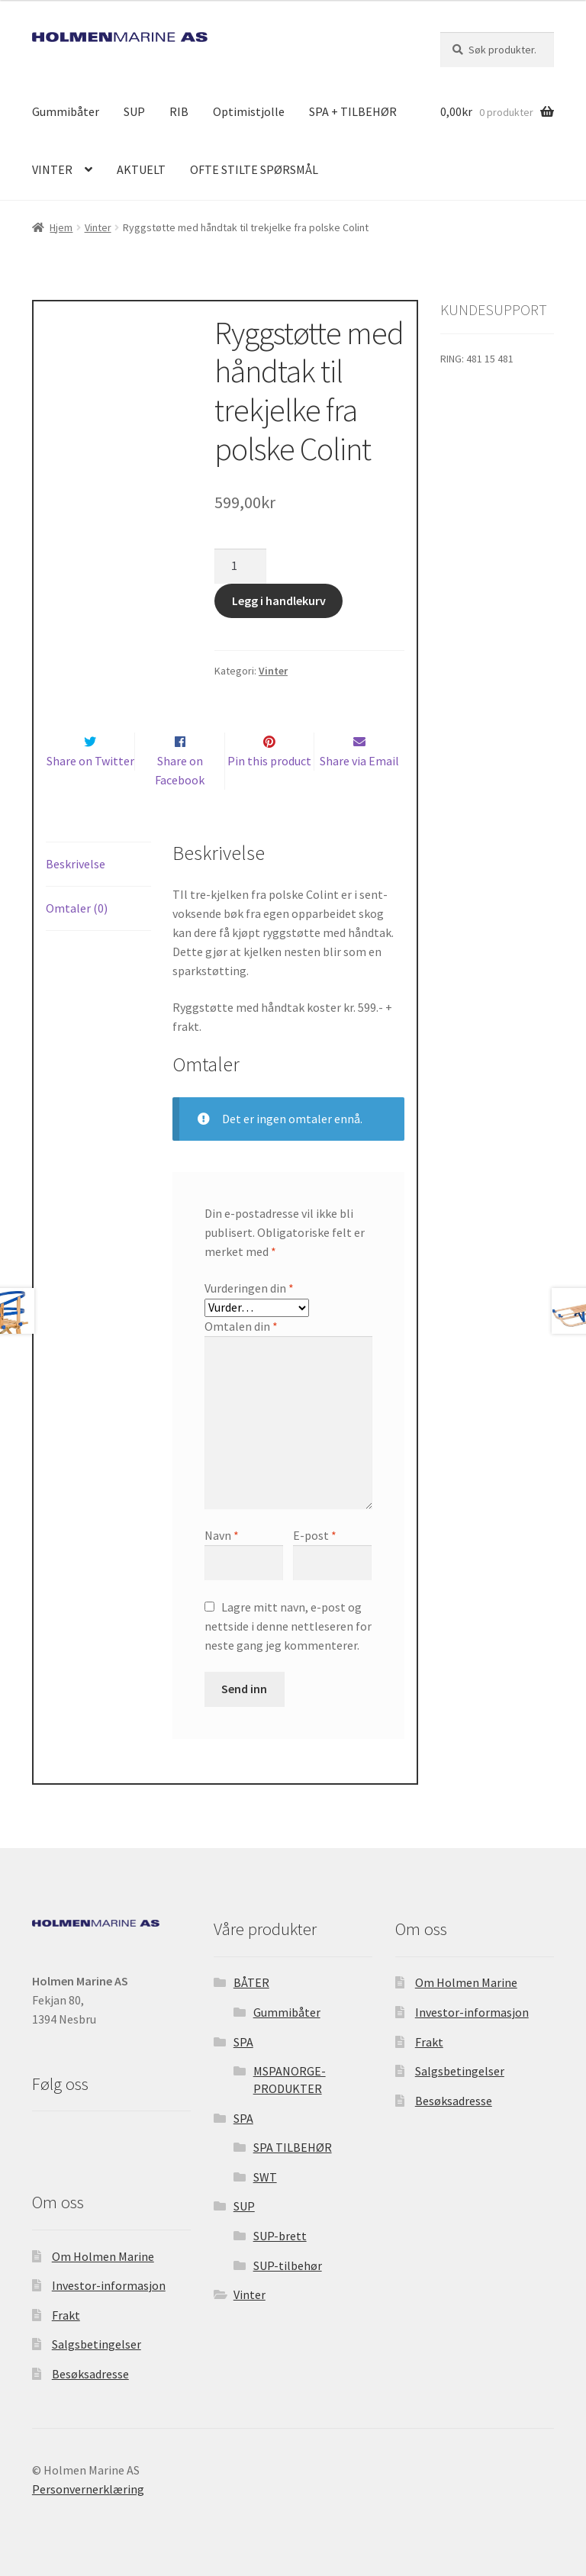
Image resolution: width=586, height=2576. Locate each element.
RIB (178, 111)
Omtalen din (241, 1325)
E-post (314, 1535)
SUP (134, 111)
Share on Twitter (90, 760)
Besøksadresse (90, 2373)
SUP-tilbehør (287, 2264)
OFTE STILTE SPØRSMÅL (254, 169)
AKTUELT (141, 169)
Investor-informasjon (109, 2285)
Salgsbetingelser (96, 2344)
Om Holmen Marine (103, 2255)
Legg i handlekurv (279, 599)
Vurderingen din (249, 1287)
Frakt (66, 2314)
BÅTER (251, 1982)
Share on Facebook (179, 769)
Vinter (98, 226)
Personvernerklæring (88, 2488)
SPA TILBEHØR (292, 2147)
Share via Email (359, 760)
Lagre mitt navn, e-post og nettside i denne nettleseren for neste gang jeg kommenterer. (288, 1625)
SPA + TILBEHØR (353, 111)
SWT (265, 2176)
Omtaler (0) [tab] (77, 907)
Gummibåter (65, 111)
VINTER (52, 169)
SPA (243, 2041)
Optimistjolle (249, 111)
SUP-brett (280, 2235)
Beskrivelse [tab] (75, 863)
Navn (221, 1535)
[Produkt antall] (240, 565)
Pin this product (269, 760)
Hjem (61, 226)
